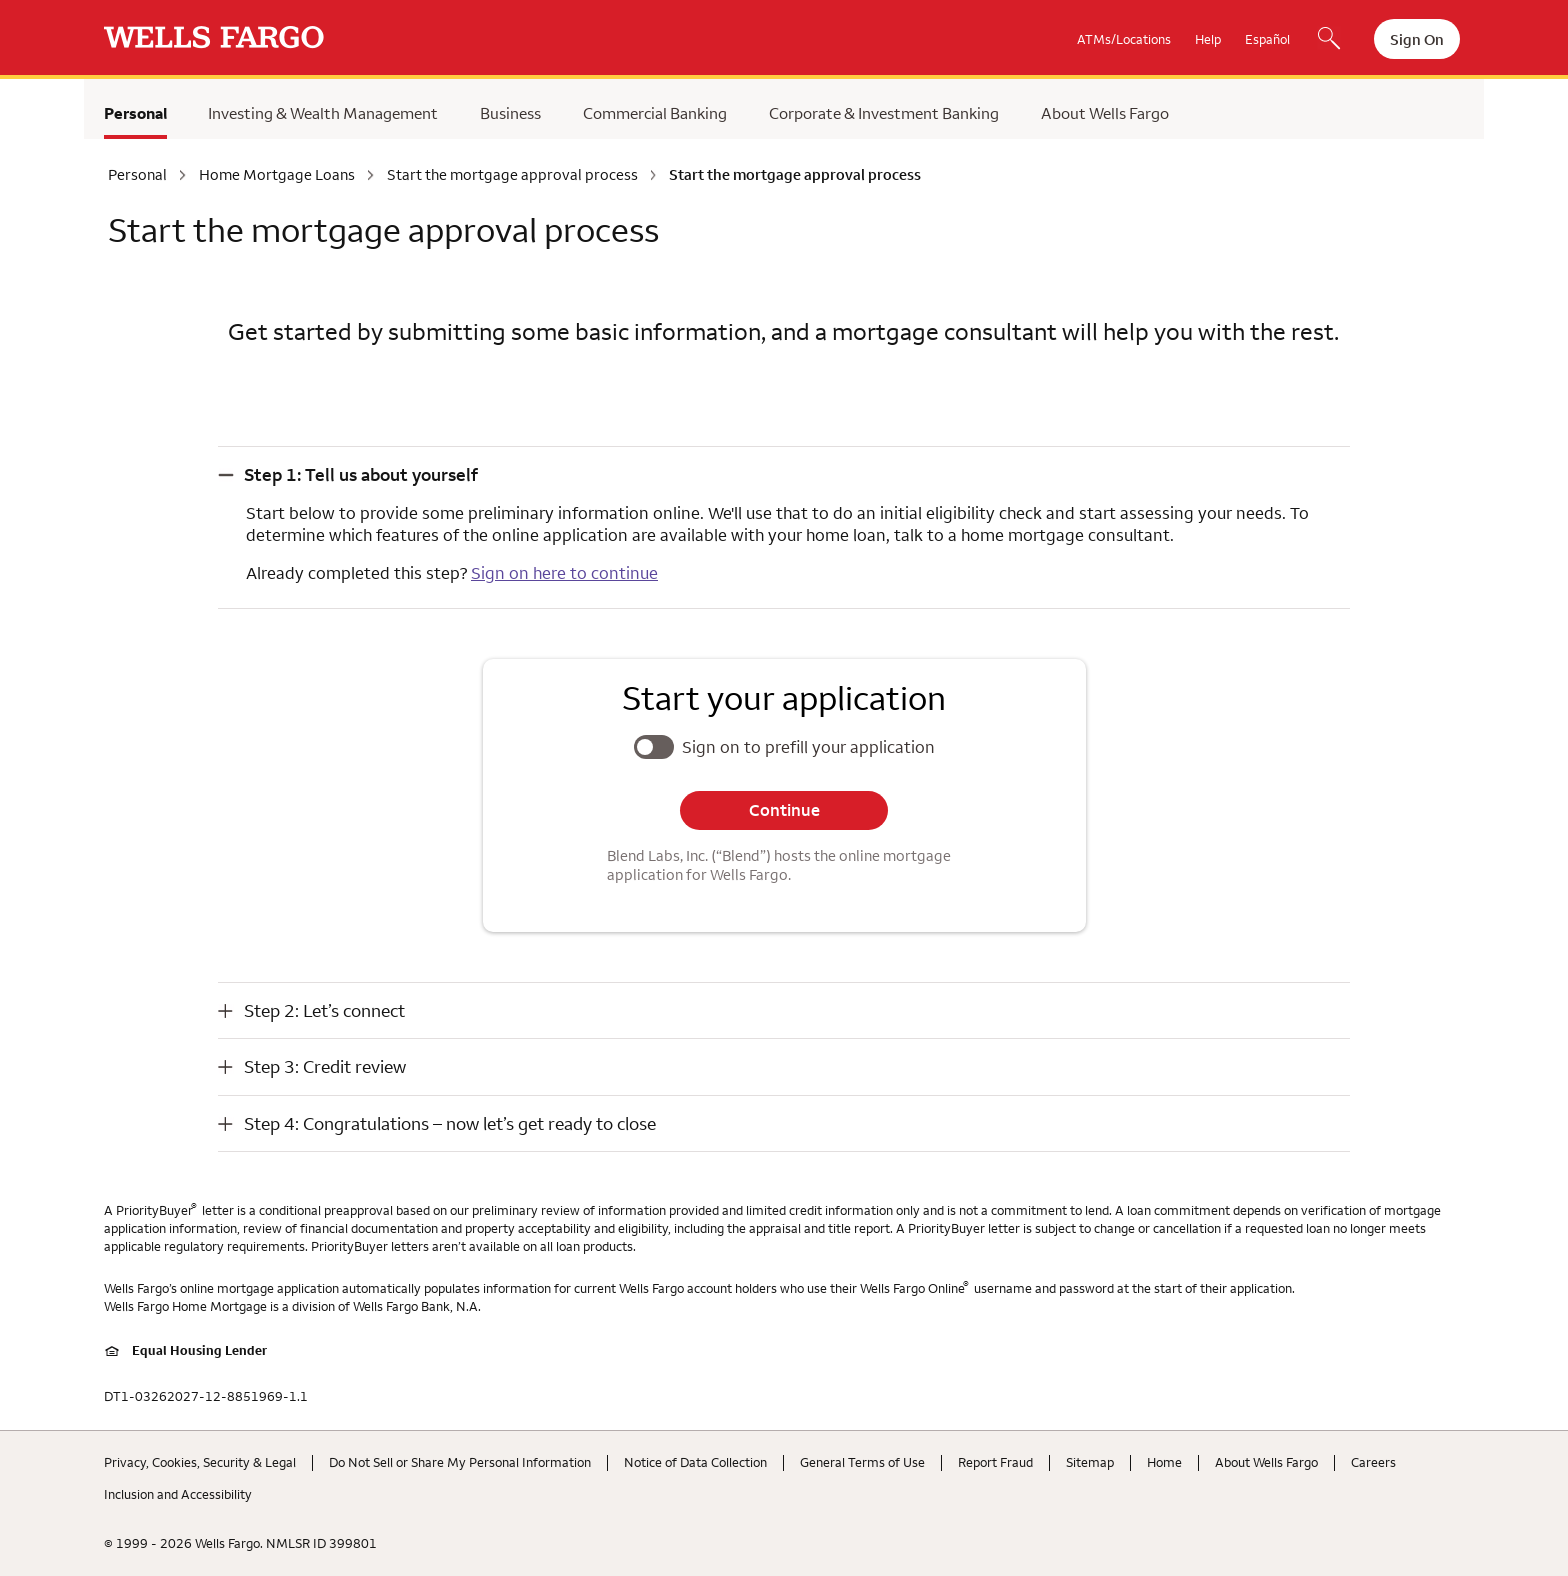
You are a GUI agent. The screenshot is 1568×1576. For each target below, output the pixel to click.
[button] (784, 474)
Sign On (1417, 39)
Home (1164, 1462)
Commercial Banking (655, 113)
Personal (135, 113)
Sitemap (1090, 1462)
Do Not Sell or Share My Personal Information (460, 1462)
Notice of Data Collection (695, 1462)
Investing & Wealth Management (323, 113)
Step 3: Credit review (325, 1066)
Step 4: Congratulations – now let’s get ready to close (450, 1123)
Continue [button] (784, 810)
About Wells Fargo (1105, 113)
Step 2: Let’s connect (324, 1010)
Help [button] (1208, 39)
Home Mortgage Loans (277, 175)
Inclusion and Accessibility (178, 1494)
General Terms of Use (862, 1462)
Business (510, 113)
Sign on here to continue (564, 573)
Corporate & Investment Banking (884, 113)
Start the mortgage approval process (512, 175)
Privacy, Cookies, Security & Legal (200, 1462)
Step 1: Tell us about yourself (361, 474)
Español (1267, 39)
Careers (1373, 1462)
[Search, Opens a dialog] (1329, 40)
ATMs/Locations (1124, 39)
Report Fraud (995, 1462)
